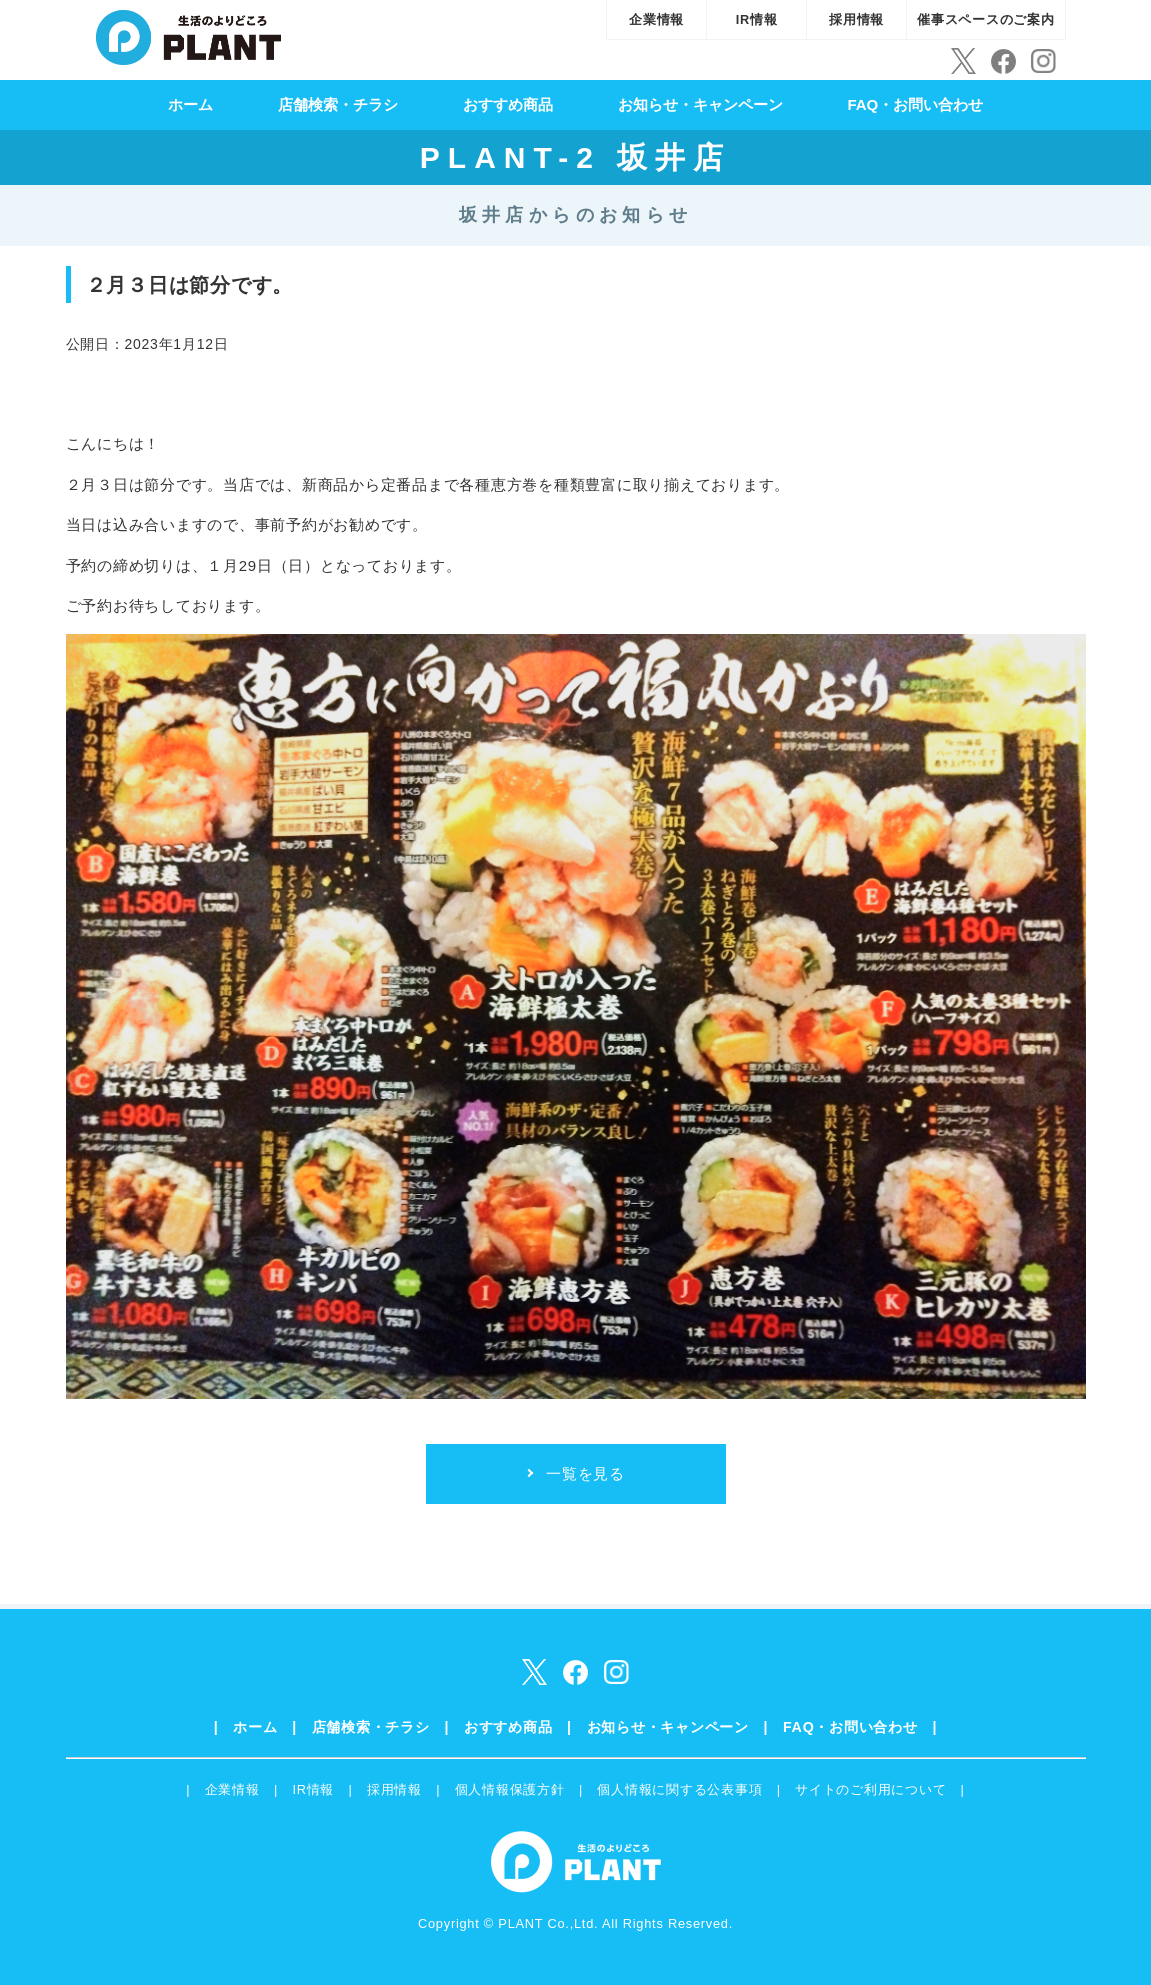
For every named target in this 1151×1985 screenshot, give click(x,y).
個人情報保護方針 (510, 1789)
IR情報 (757, 19)
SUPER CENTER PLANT (188, 35)
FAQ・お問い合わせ (915, 104)
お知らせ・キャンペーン (700, 104)
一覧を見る (585, 1473)
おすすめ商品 (508, 104)
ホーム (190, 104)
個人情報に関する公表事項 (679, 1789)
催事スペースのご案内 (986, 19)
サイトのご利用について (870, 1789)
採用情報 (856, 19)
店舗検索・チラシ (338, 104)
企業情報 (656, 19)
